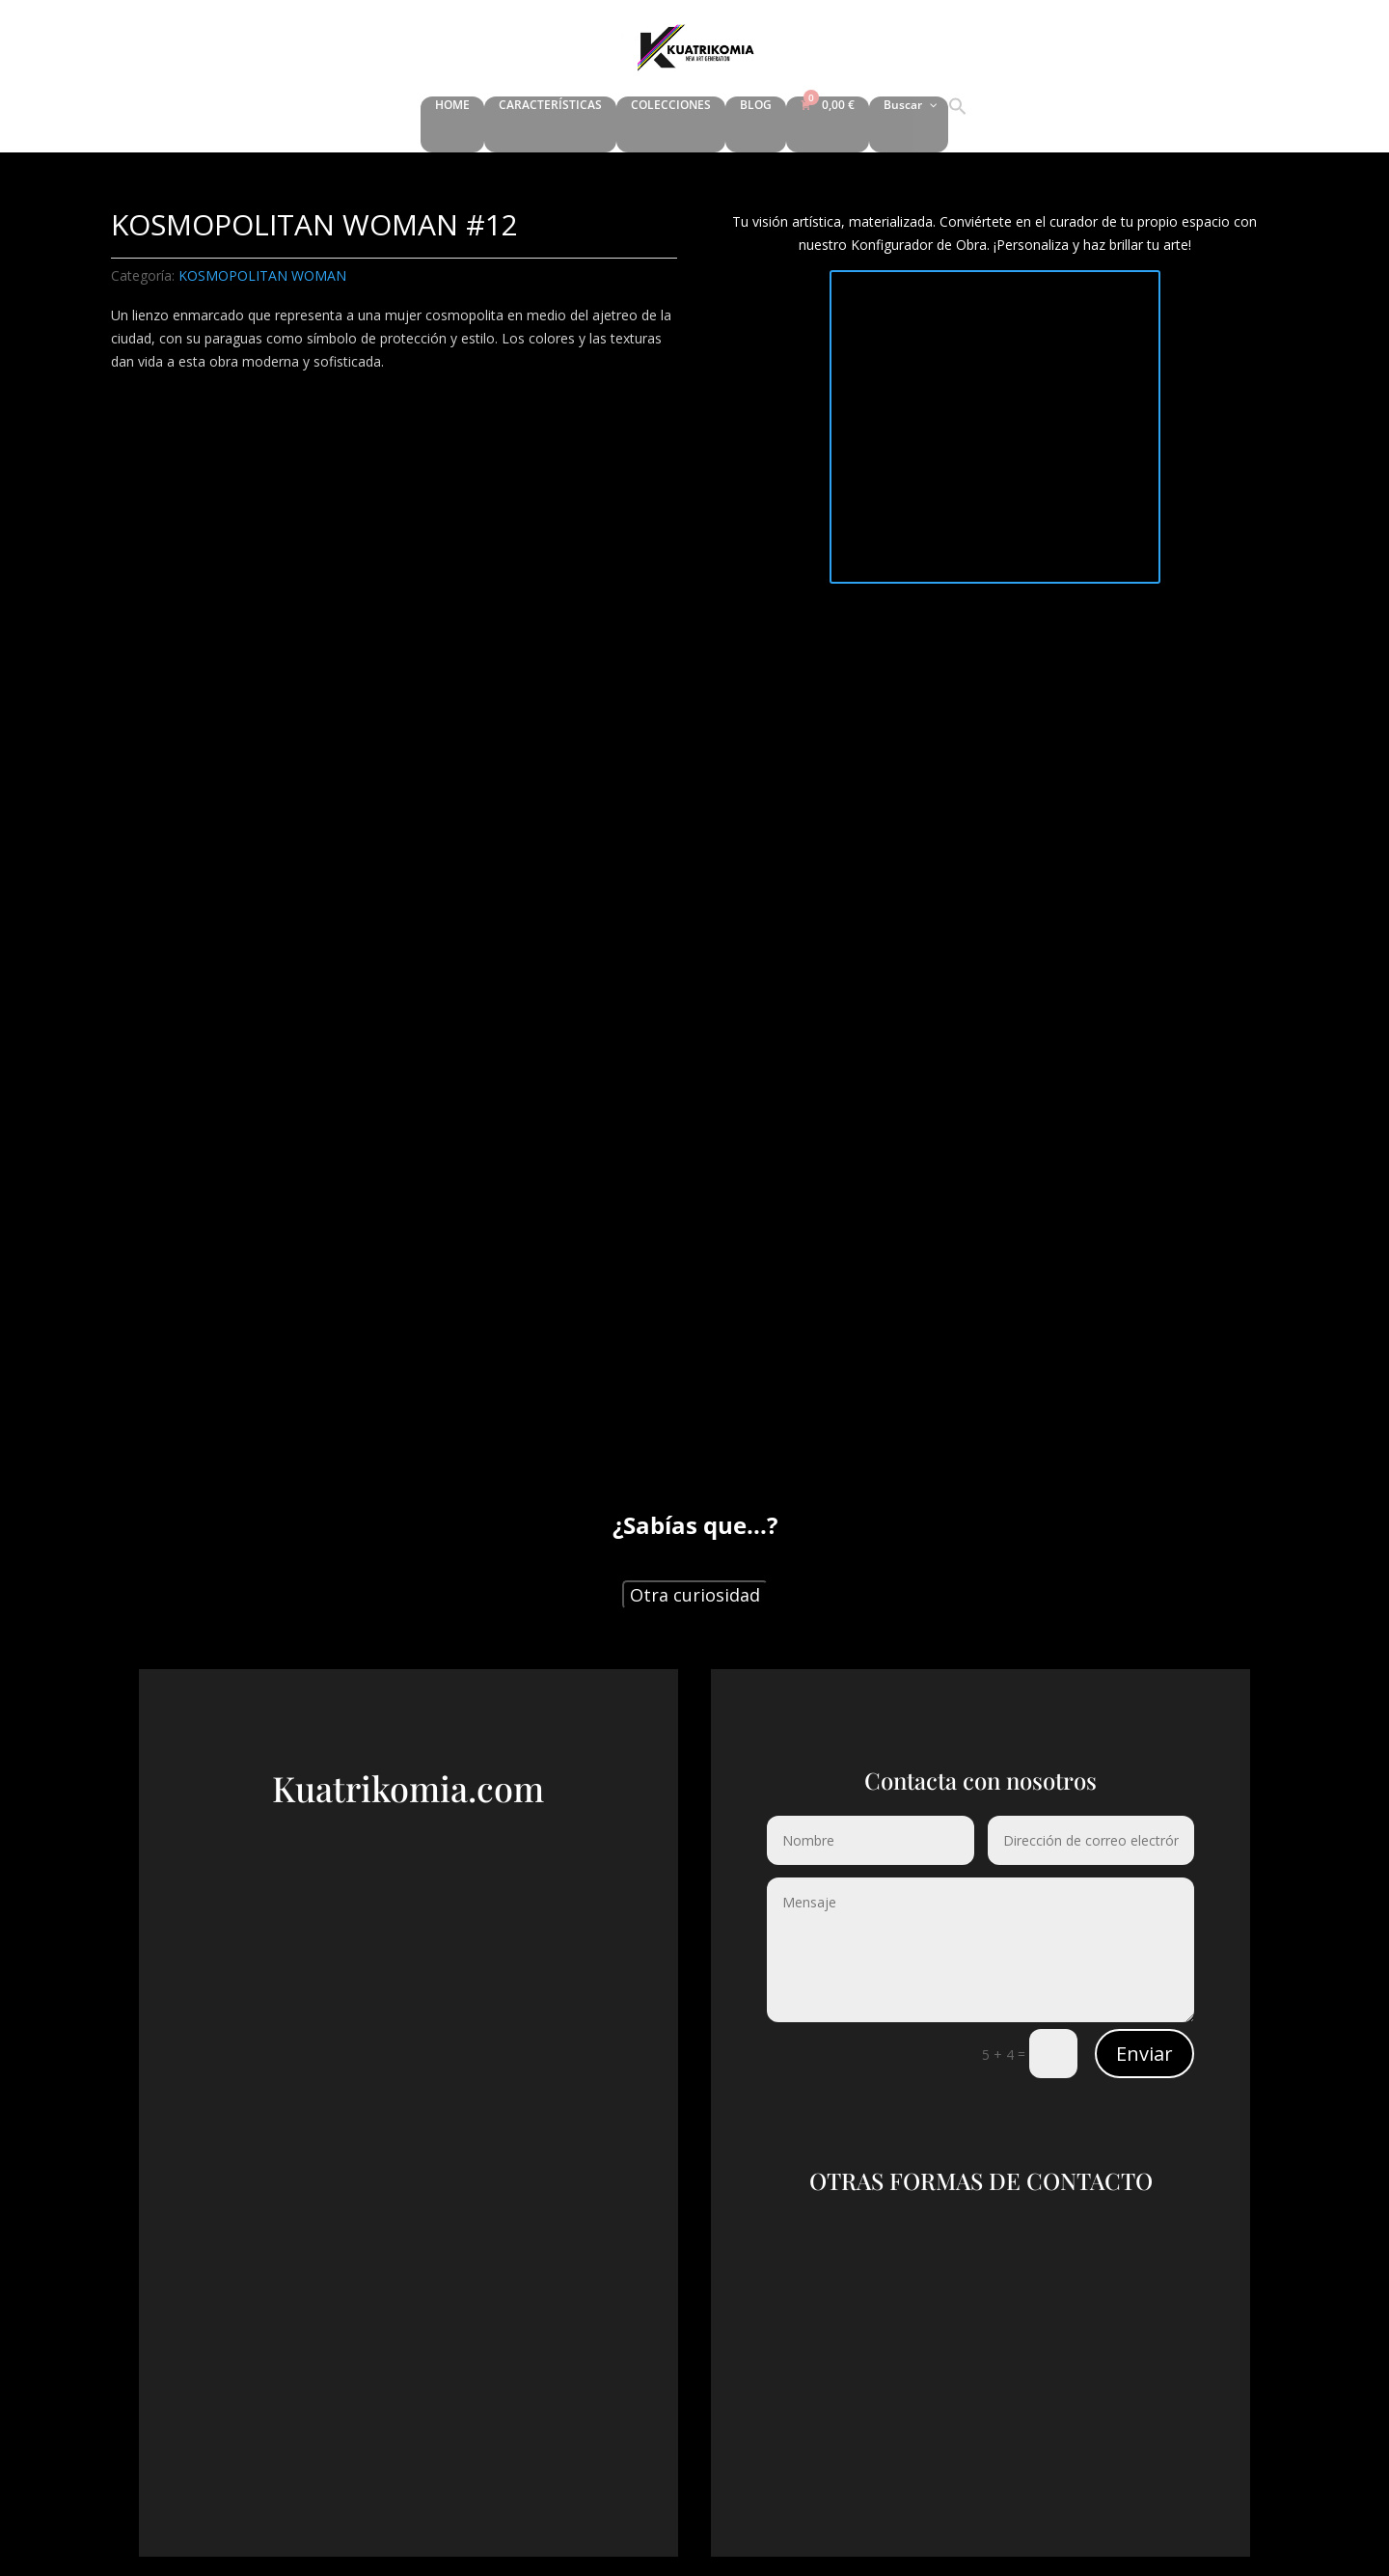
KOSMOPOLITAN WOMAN (262, 275)
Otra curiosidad (695, 1594)
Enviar (1144, 2054)
